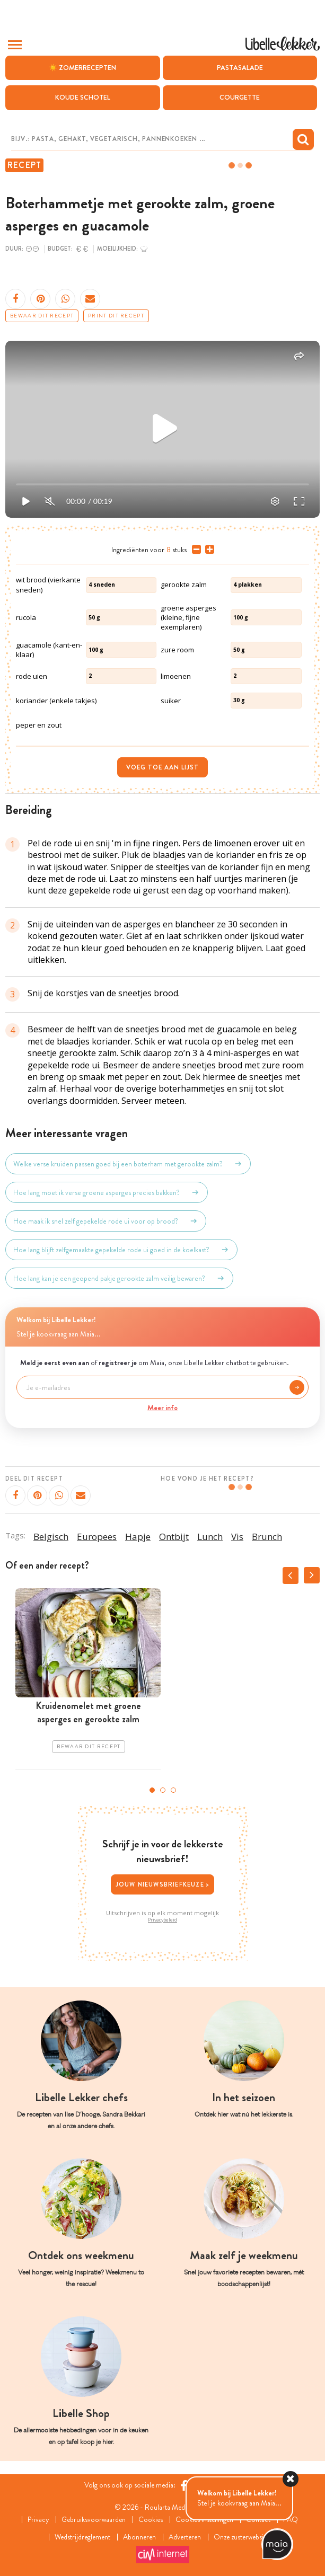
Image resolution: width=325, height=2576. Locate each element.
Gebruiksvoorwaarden (93, 2519)
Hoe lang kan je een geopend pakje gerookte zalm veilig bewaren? (119, 1278)
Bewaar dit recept (42, 316)
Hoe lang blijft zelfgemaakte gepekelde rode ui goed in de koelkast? (121, 1249)
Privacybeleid (162, 1920)
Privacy (36, 2519)
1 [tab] (152, 1790)
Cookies (150, 2519)
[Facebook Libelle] (184, 2484)
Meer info (162, 1407)
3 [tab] (173, 1790)
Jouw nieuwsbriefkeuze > (163, 1884)
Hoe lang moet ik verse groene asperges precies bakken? (106, 1192)
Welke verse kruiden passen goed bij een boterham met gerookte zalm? (128, 1163)
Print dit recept (116, 316)
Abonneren (139, 2536)
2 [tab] (162, 1790)
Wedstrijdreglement (80, 2536)
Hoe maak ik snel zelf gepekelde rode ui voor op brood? (105, 1221)
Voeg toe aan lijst (162, 767)
